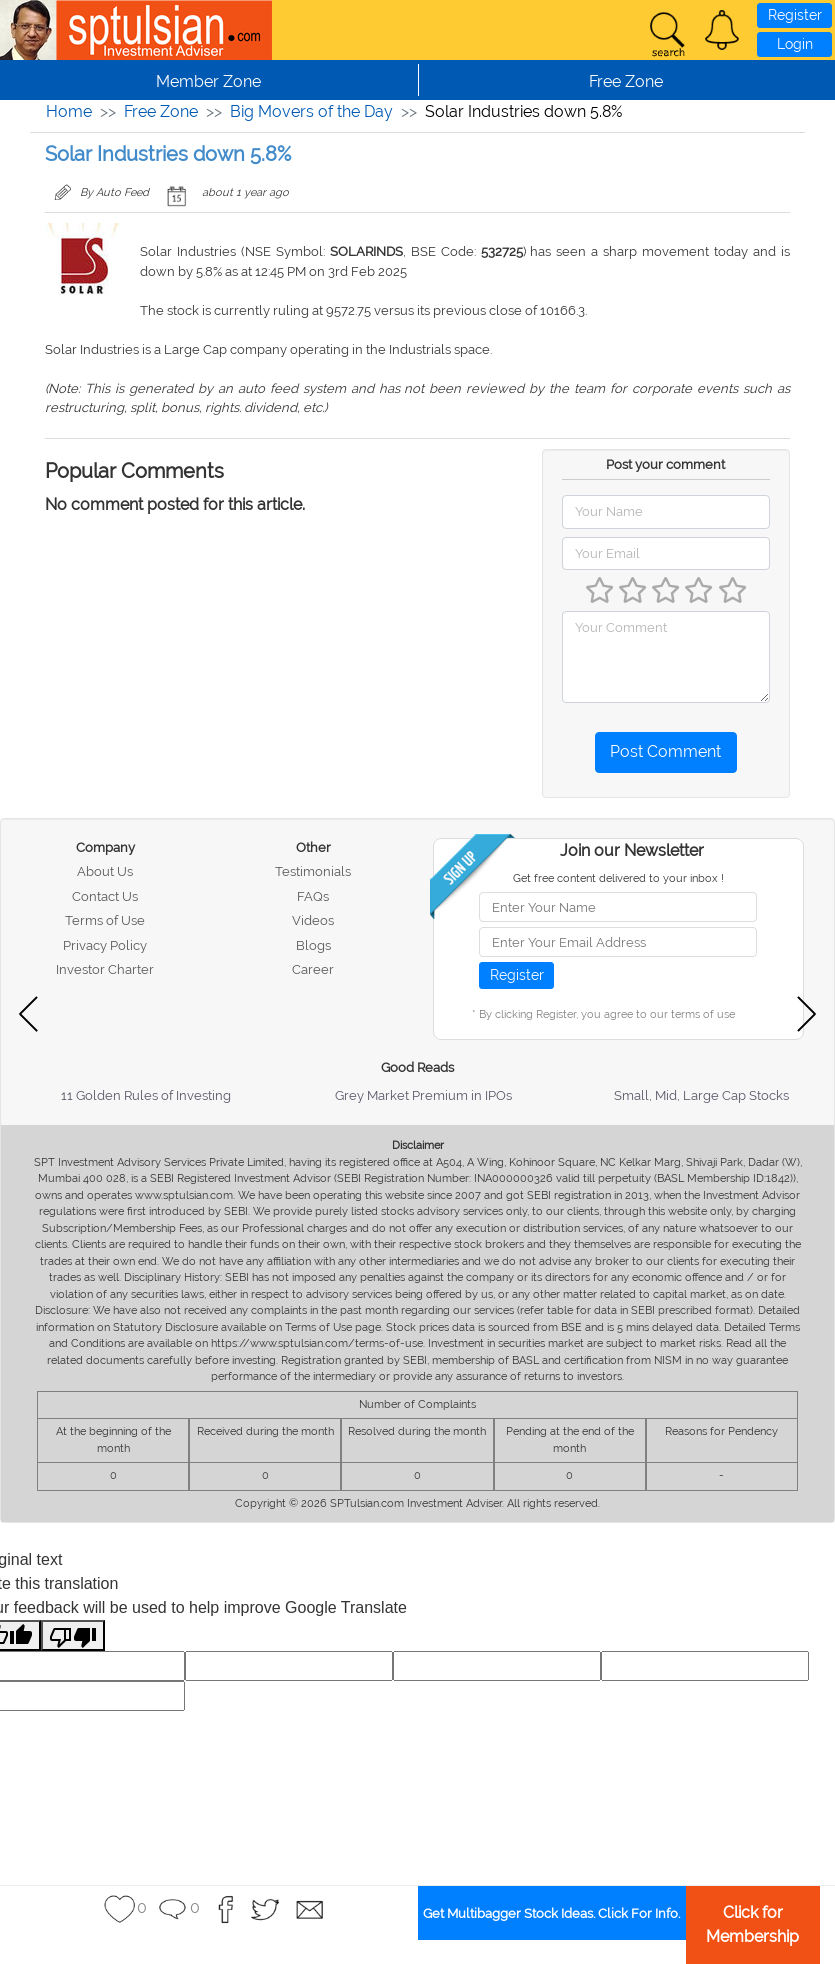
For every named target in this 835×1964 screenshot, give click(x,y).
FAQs (313, 896)
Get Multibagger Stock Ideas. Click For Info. (551, 1913)
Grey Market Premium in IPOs (423, 1095)
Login (795, 44)
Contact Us (105, 896)
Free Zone (161, 111)
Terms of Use (105, 920)
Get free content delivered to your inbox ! (618, 878)
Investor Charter (105, 969)
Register (795, 15)
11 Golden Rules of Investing (146, 1095)
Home (69, 111)
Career (313, 969)
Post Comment (665, 751)
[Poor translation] (73, 1635)
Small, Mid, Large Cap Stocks (701, 1095)
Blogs (313, 945)
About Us (105, 871)
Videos (313, 920)
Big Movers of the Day (311, 111)
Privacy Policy (105, 945)
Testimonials (313, 871)
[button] (722, 30)
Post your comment (665, 464)
